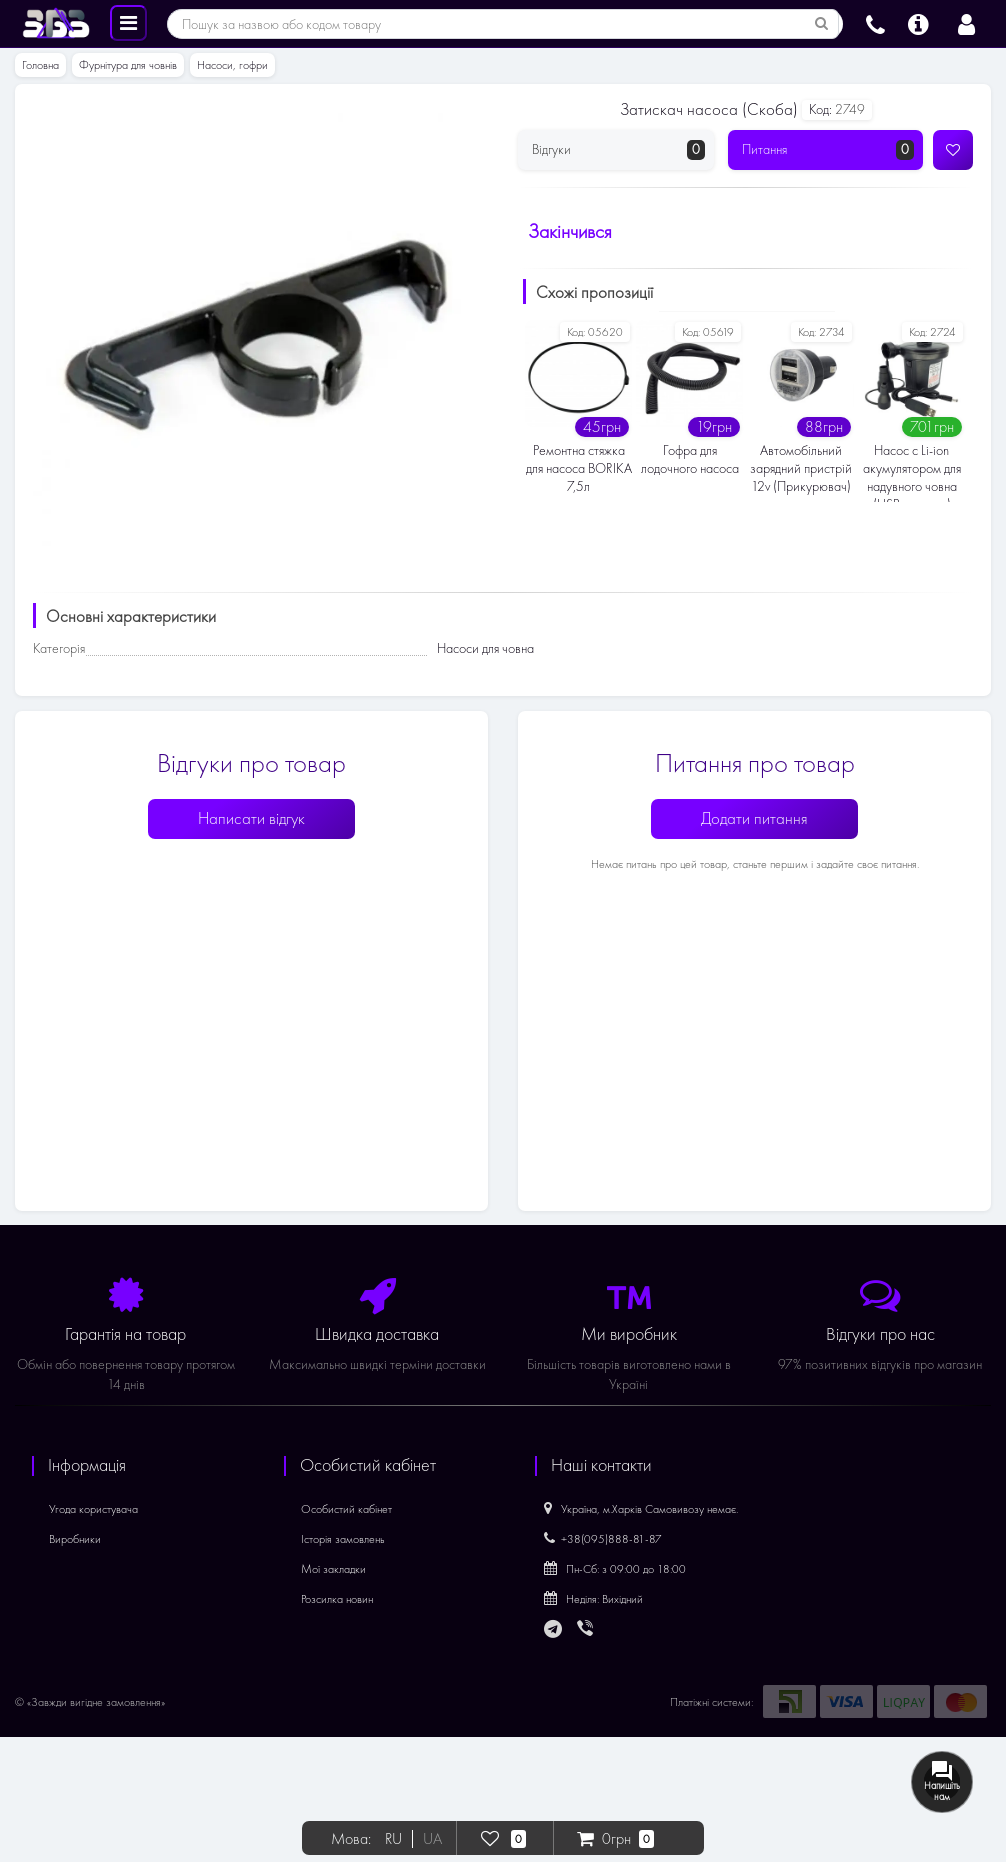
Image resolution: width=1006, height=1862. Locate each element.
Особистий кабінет (346, 1509)
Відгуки (618, 150)
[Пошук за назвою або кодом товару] (822, 24)
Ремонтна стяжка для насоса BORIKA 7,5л (579, 468)
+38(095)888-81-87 (603, 1539)
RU (393, 1839)
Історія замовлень (343, 1539)
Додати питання (754, 818)
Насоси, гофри (232, 65)
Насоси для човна (485, 648)
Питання (828, 150)
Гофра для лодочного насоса (690, 459)
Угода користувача (93, 1509)
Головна (40, 65)
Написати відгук (251, 818)
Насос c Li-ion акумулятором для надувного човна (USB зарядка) (912, 472)
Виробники (75, 1539)
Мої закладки (333, 1569)
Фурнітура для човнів (128, 65)
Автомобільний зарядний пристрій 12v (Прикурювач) (801, 468)
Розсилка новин (337, 1599)
